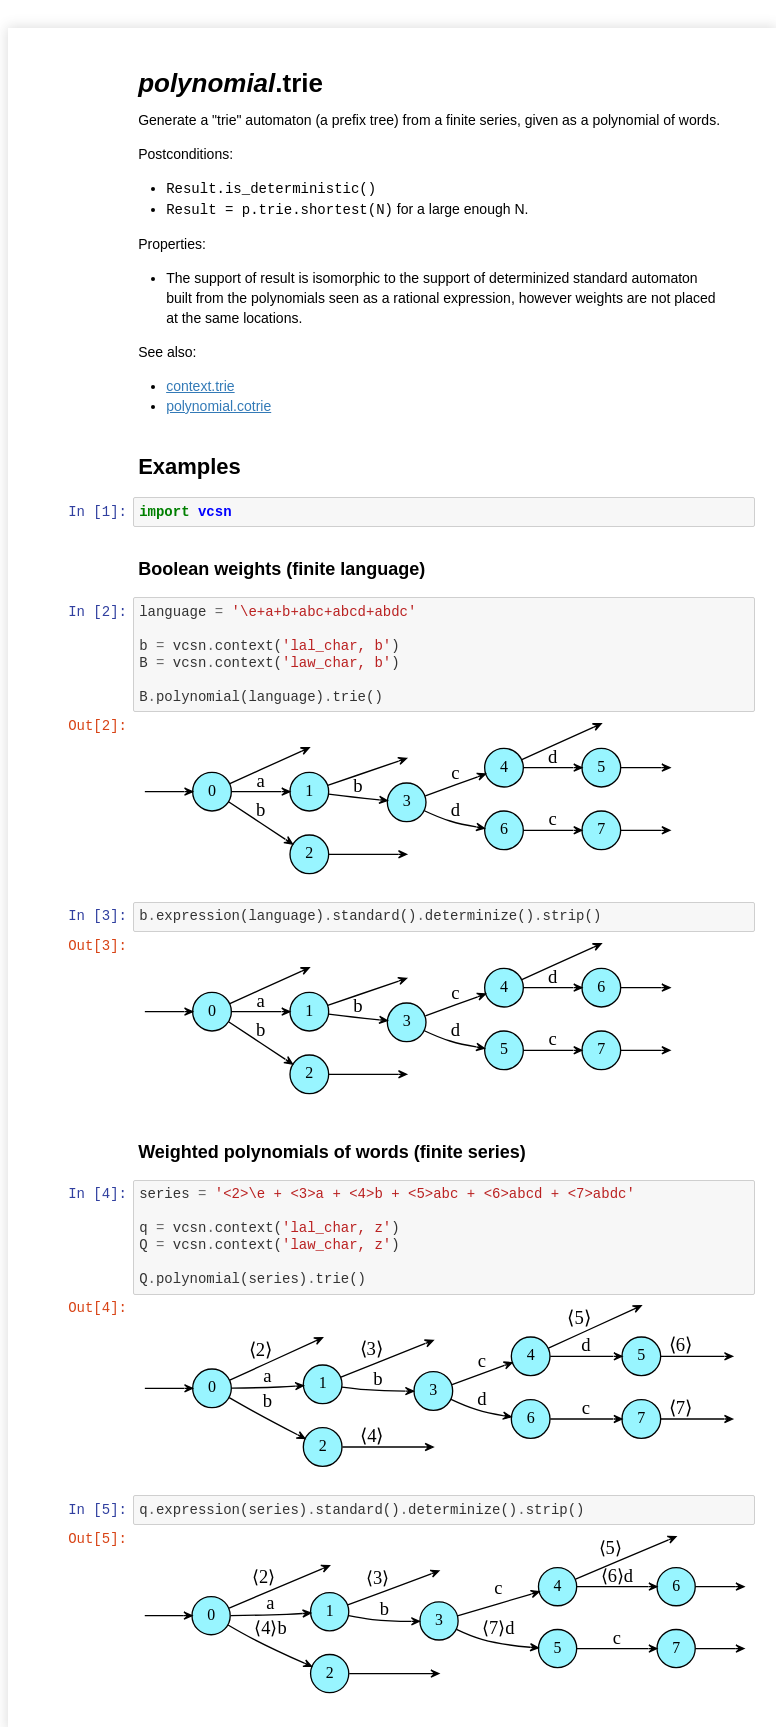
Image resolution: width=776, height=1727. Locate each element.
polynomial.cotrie (220, 404)
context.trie (202, 384)
